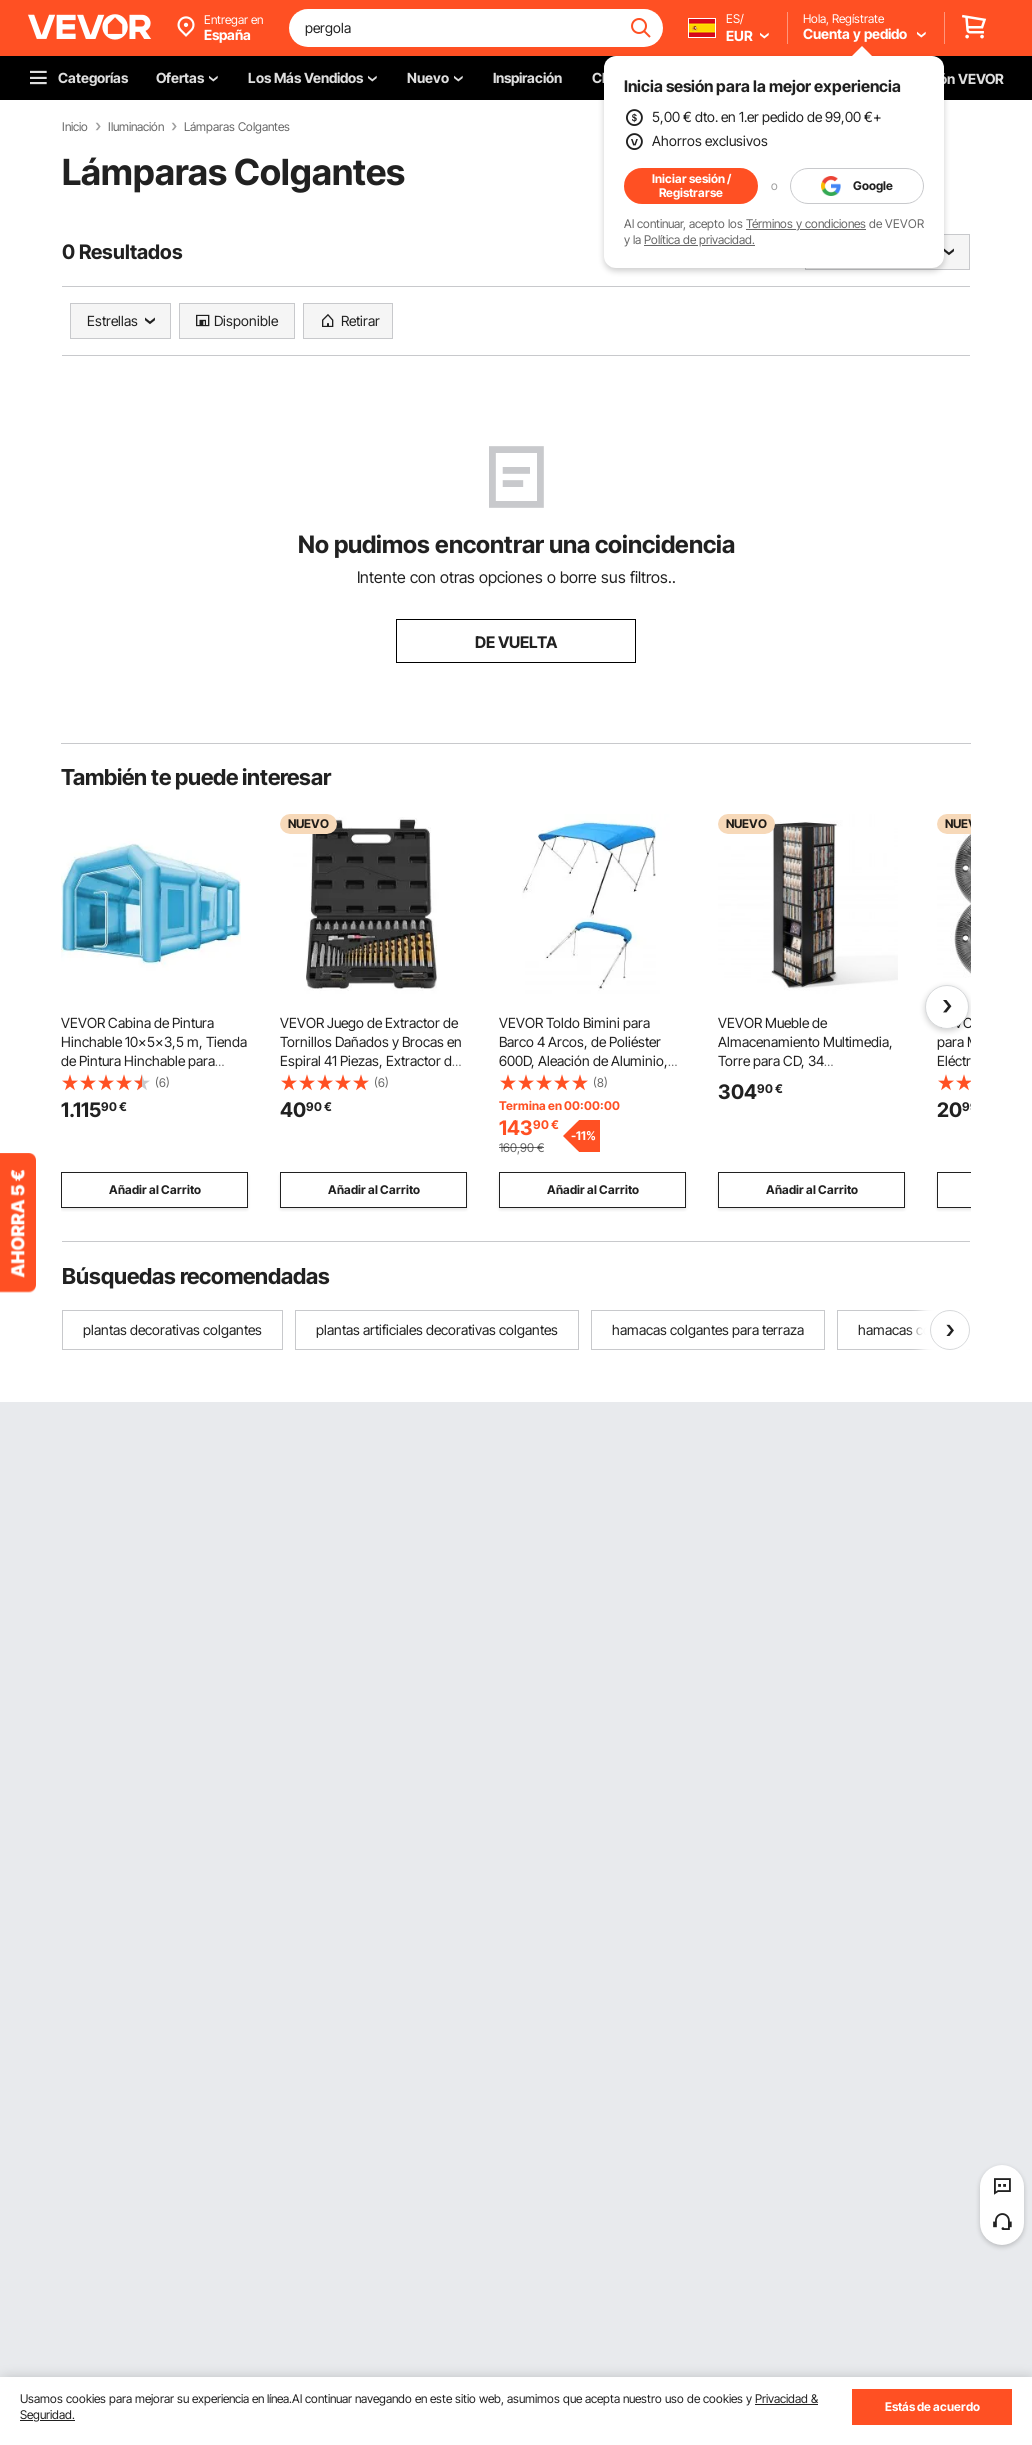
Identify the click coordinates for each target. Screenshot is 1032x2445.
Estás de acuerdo (932, 2406)
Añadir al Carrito (155, 1189)
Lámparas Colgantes (237, 127)
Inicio (75, 127)
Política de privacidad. (699, 239)
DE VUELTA (516, 642)
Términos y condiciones (806, 223)
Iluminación (136, 127)
